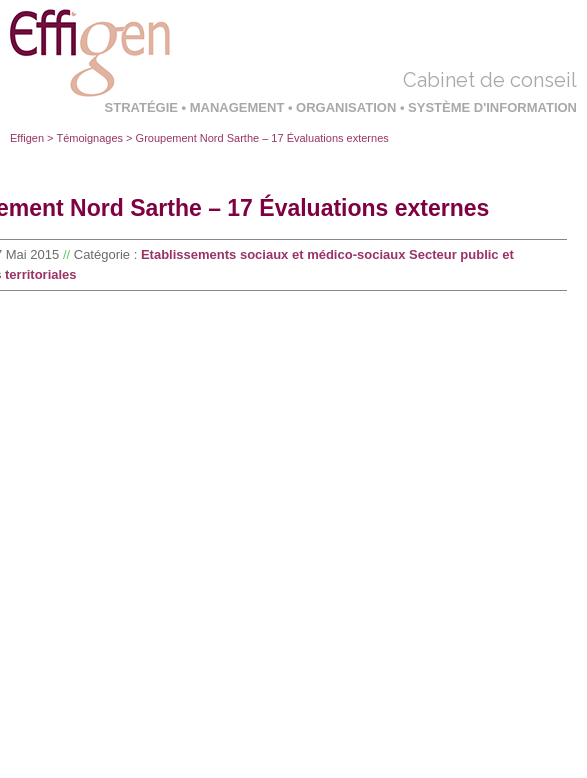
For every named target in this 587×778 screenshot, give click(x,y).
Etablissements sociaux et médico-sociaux (273, 254)
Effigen (27, 138)
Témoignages (89, 138)
